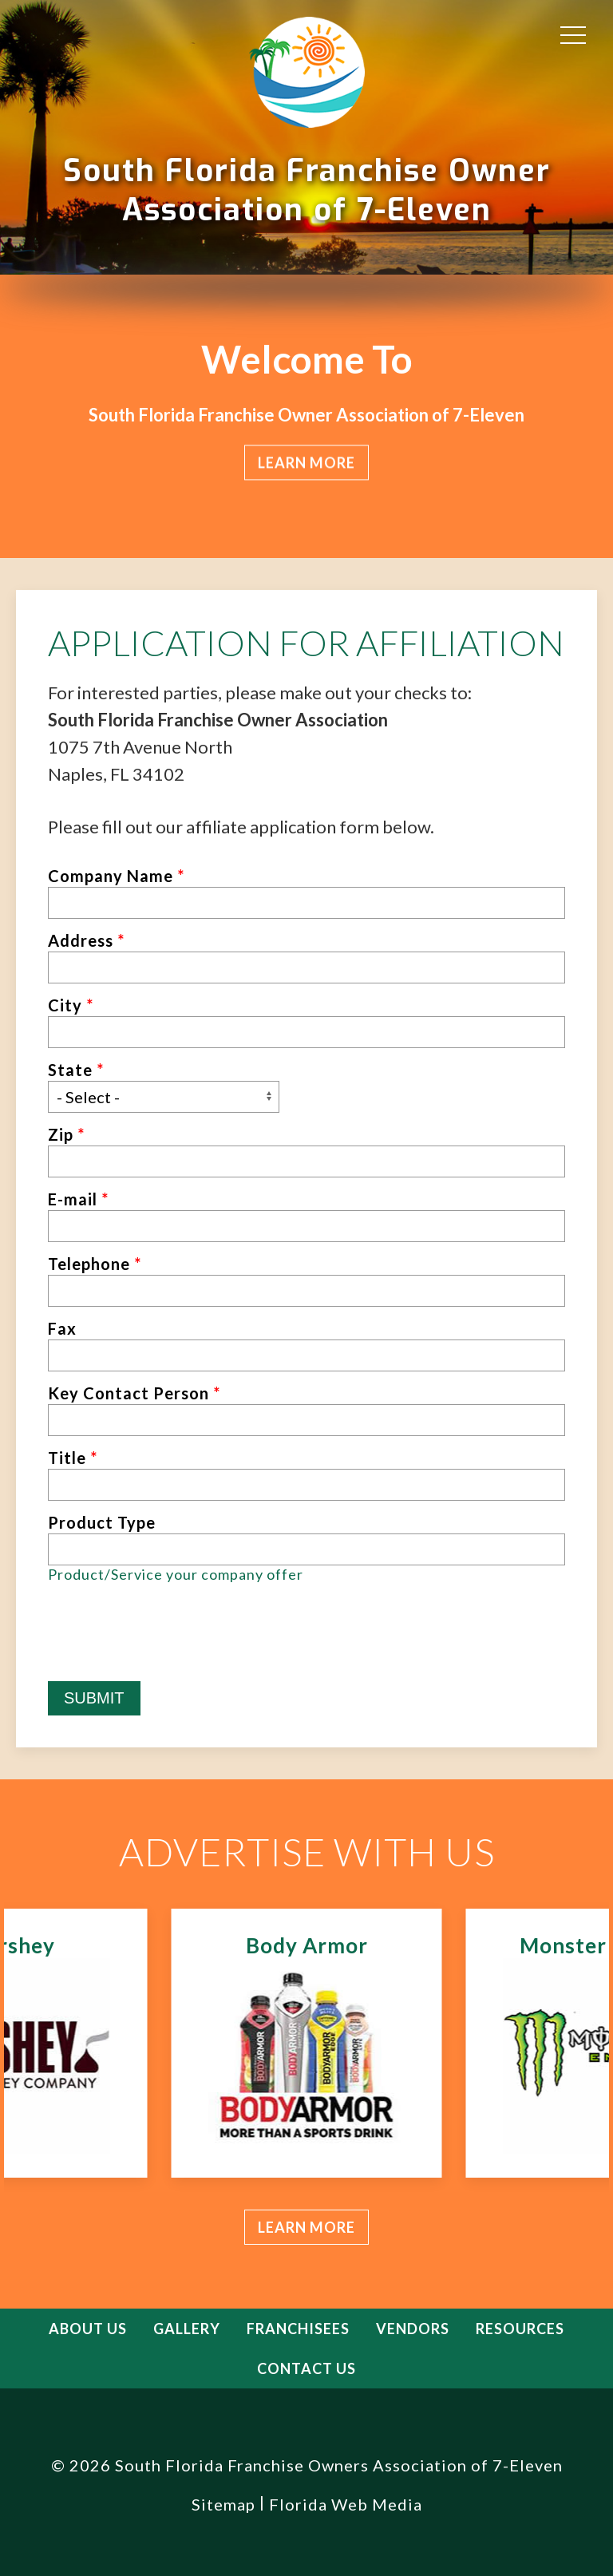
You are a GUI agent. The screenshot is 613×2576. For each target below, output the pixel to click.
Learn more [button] (306, 462)
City (70, 1005)
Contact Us (306, 2368)
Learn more (306, 2227)
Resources (520, 2328)
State (76, 1069)
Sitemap (223, 2504)
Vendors (412, 2328)
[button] (573, 34)
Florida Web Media (345, 2504)
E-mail (78, 1199)
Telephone (94, 1263)
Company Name (116, 875)
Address (86, 940)
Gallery (186, 2328)
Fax (62, 1328)
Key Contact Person (134, 1393)
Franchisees (298, 2328)
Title (72, 1457)
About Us (88, 2328)
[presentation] (169, 1650)
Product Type (102, 1522)
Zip (66, 1134)
